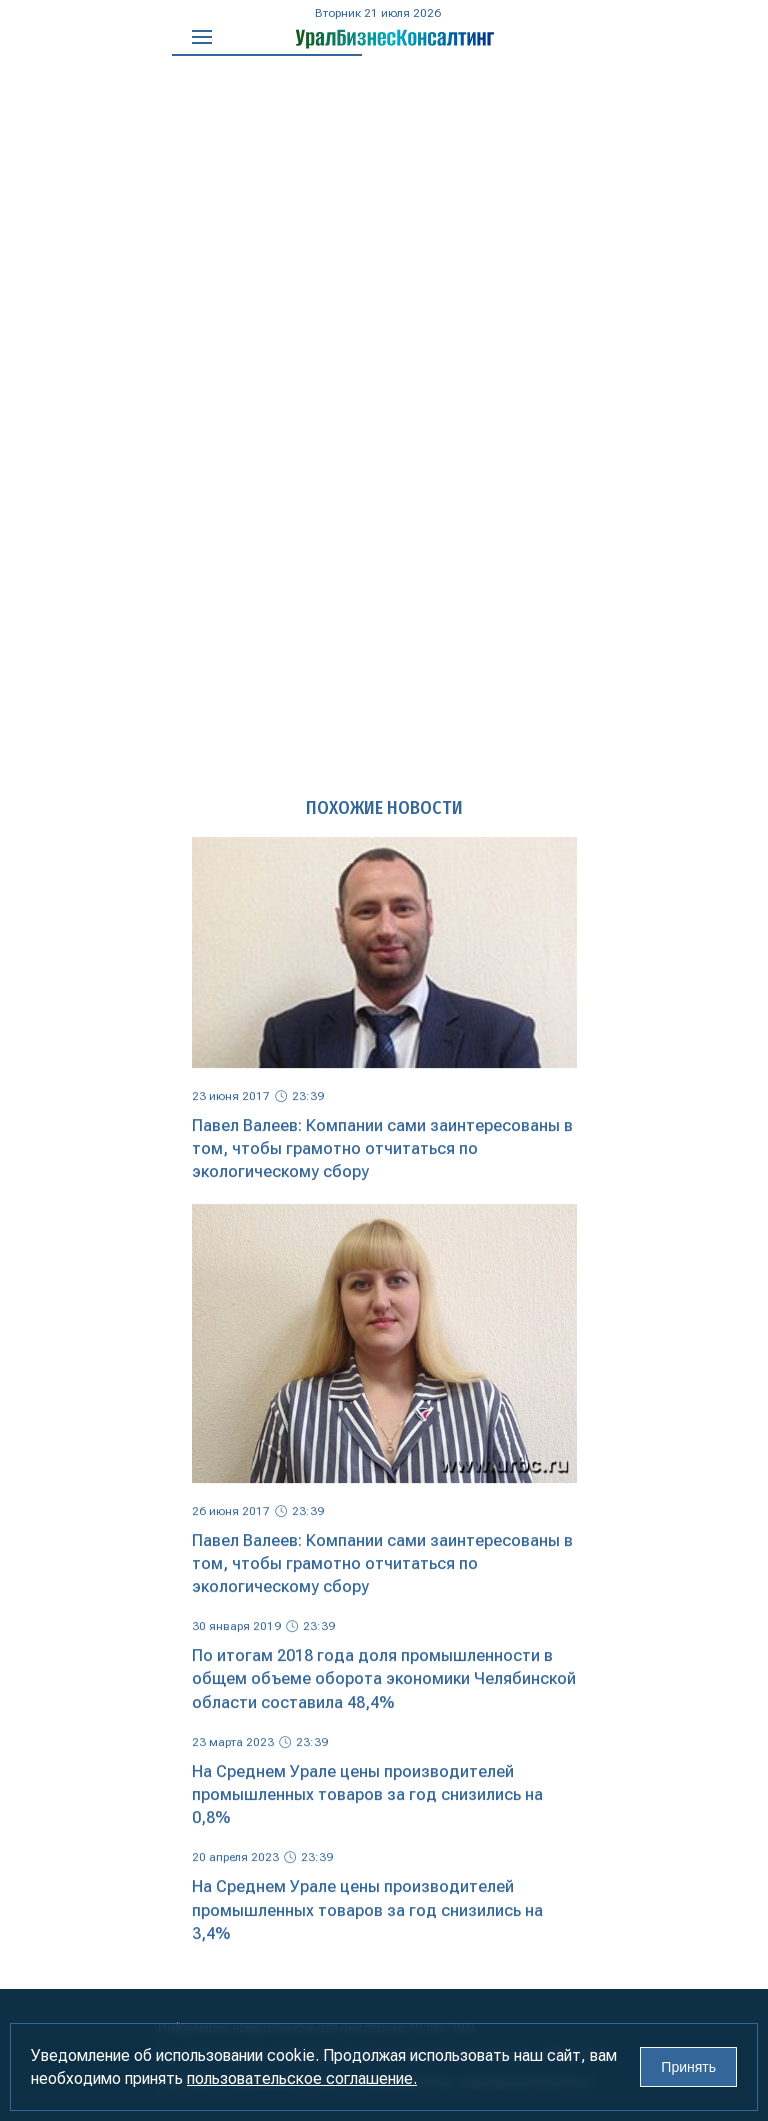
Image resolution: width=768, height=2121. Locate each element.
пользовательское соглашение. (302, 2078)
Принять (688, 2067)
